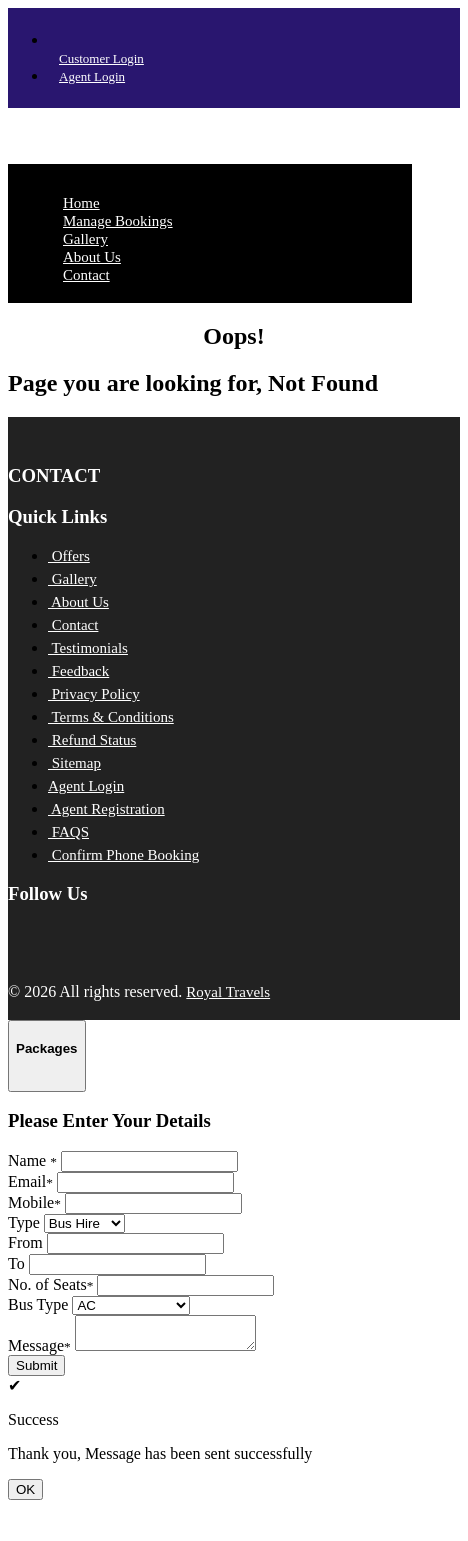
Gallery (85, 239)
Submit (36, 1371)
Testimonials (88, 648)
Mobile (34, 1202)
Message (39, 1351)
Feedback (78, 671)
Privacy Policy (94, 694)
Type (24, 1222)
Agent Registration (106, 809)
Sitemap (74, 763)
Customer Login (101, 58)
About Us (92, 257)
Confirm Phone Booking (123, 855)
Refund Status (92, 740)
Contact (86, 275)
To (16, 1263)
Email (30, 1181)
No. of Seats (50, 1284)
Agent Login (92, 76)
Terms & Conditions (111, 717)
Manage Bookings (118, 221)
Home (81, 203)
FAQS (68, 832)
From (25, 1242)
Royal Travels (228, 992)
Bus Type (38, 1304)
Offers (69, 556)
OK (25, 1495)
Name (32, 1160)
